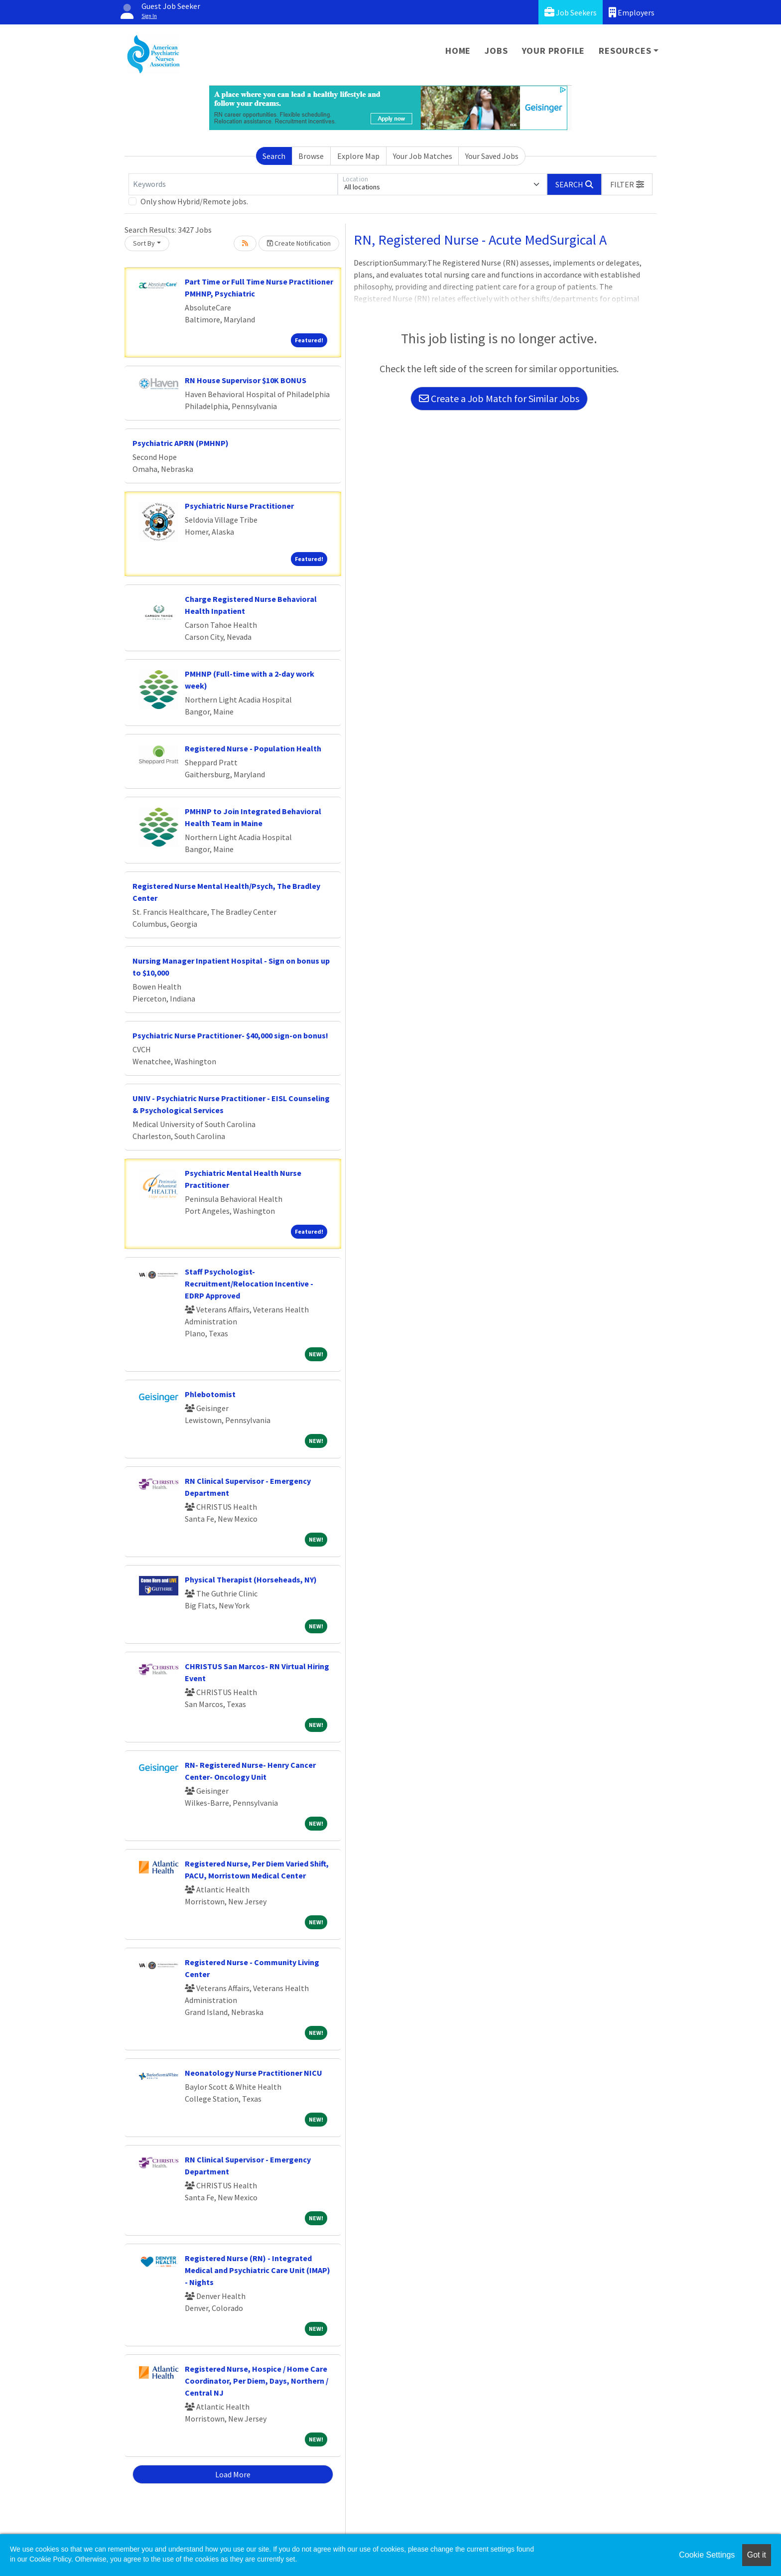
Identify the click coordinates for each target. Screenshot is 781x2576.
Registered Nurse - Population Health (253, 748)
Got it (756, 2555)
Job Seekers (570, 12)
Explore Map (358, 156)
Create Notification (299, 243)
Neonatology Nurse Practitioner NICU (253, 2073)
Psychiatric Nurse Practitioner (239, 506)
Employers (631, 12)
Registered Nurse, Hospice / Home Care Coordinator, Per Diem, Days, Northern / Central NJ (256, 2381)
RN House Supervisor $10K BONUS (245, 380)
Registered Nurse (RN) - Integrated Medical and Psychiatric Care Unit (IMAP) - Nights (257, 2270)
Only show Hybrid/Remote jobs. (194, 201)
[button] (627, 184)
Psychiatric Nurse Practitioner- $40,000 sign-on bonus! (230, 1035)
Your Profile (553, 50)
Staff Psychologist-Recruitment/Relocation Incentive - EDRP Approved (249, 1283)
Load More (233, 2474)
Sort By (144, 243)
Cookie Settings (707, 2555)
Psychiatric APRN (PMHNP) (180, 443)
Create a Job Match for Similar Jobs (499, 398)
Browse (311, 156)
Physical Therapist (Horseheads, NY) (251, 1579)
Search (273, 156)
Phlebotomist (210, 1394)
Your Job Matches (422, 156)
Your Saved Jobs (492, 156)
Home (458, 50)
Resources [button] (625, 50)
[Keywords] (233, 184)
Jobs (496, 50)
